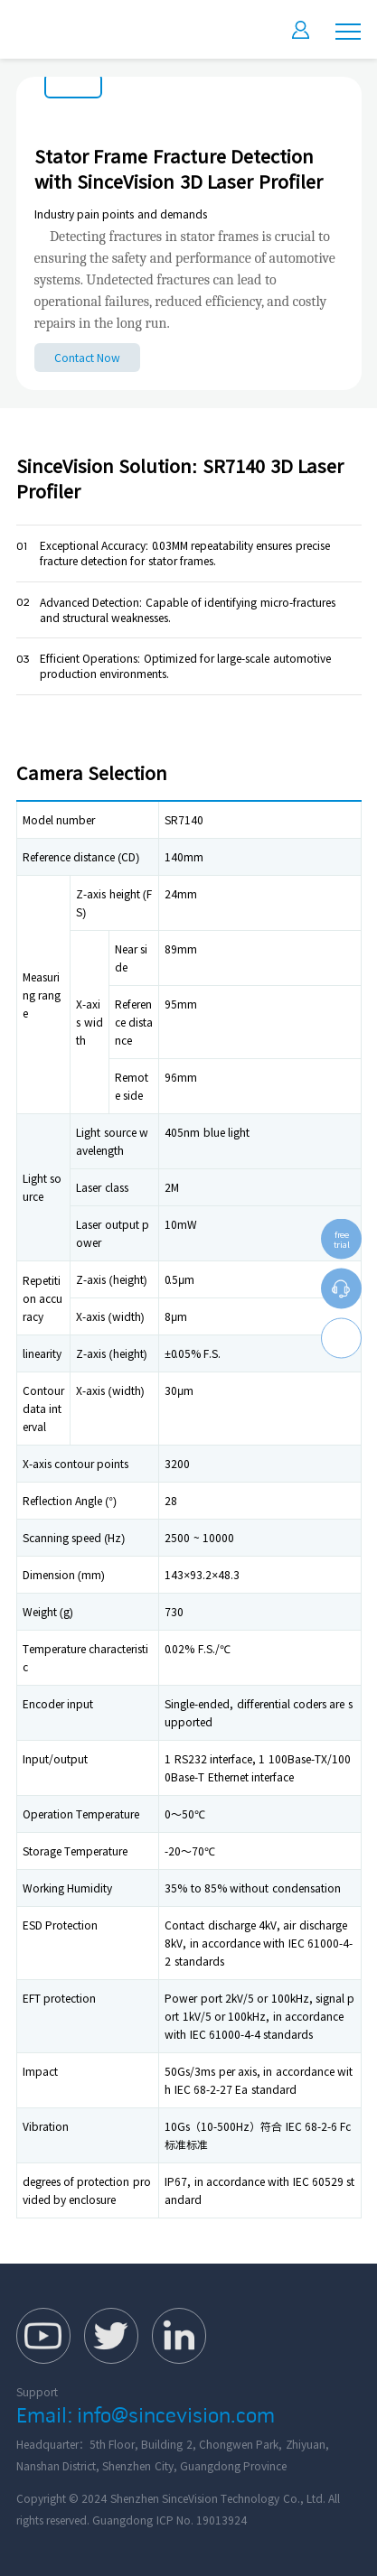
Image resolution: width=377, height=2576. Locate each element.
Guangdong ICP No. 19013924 (169, 2520)
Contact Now (87, 357)
